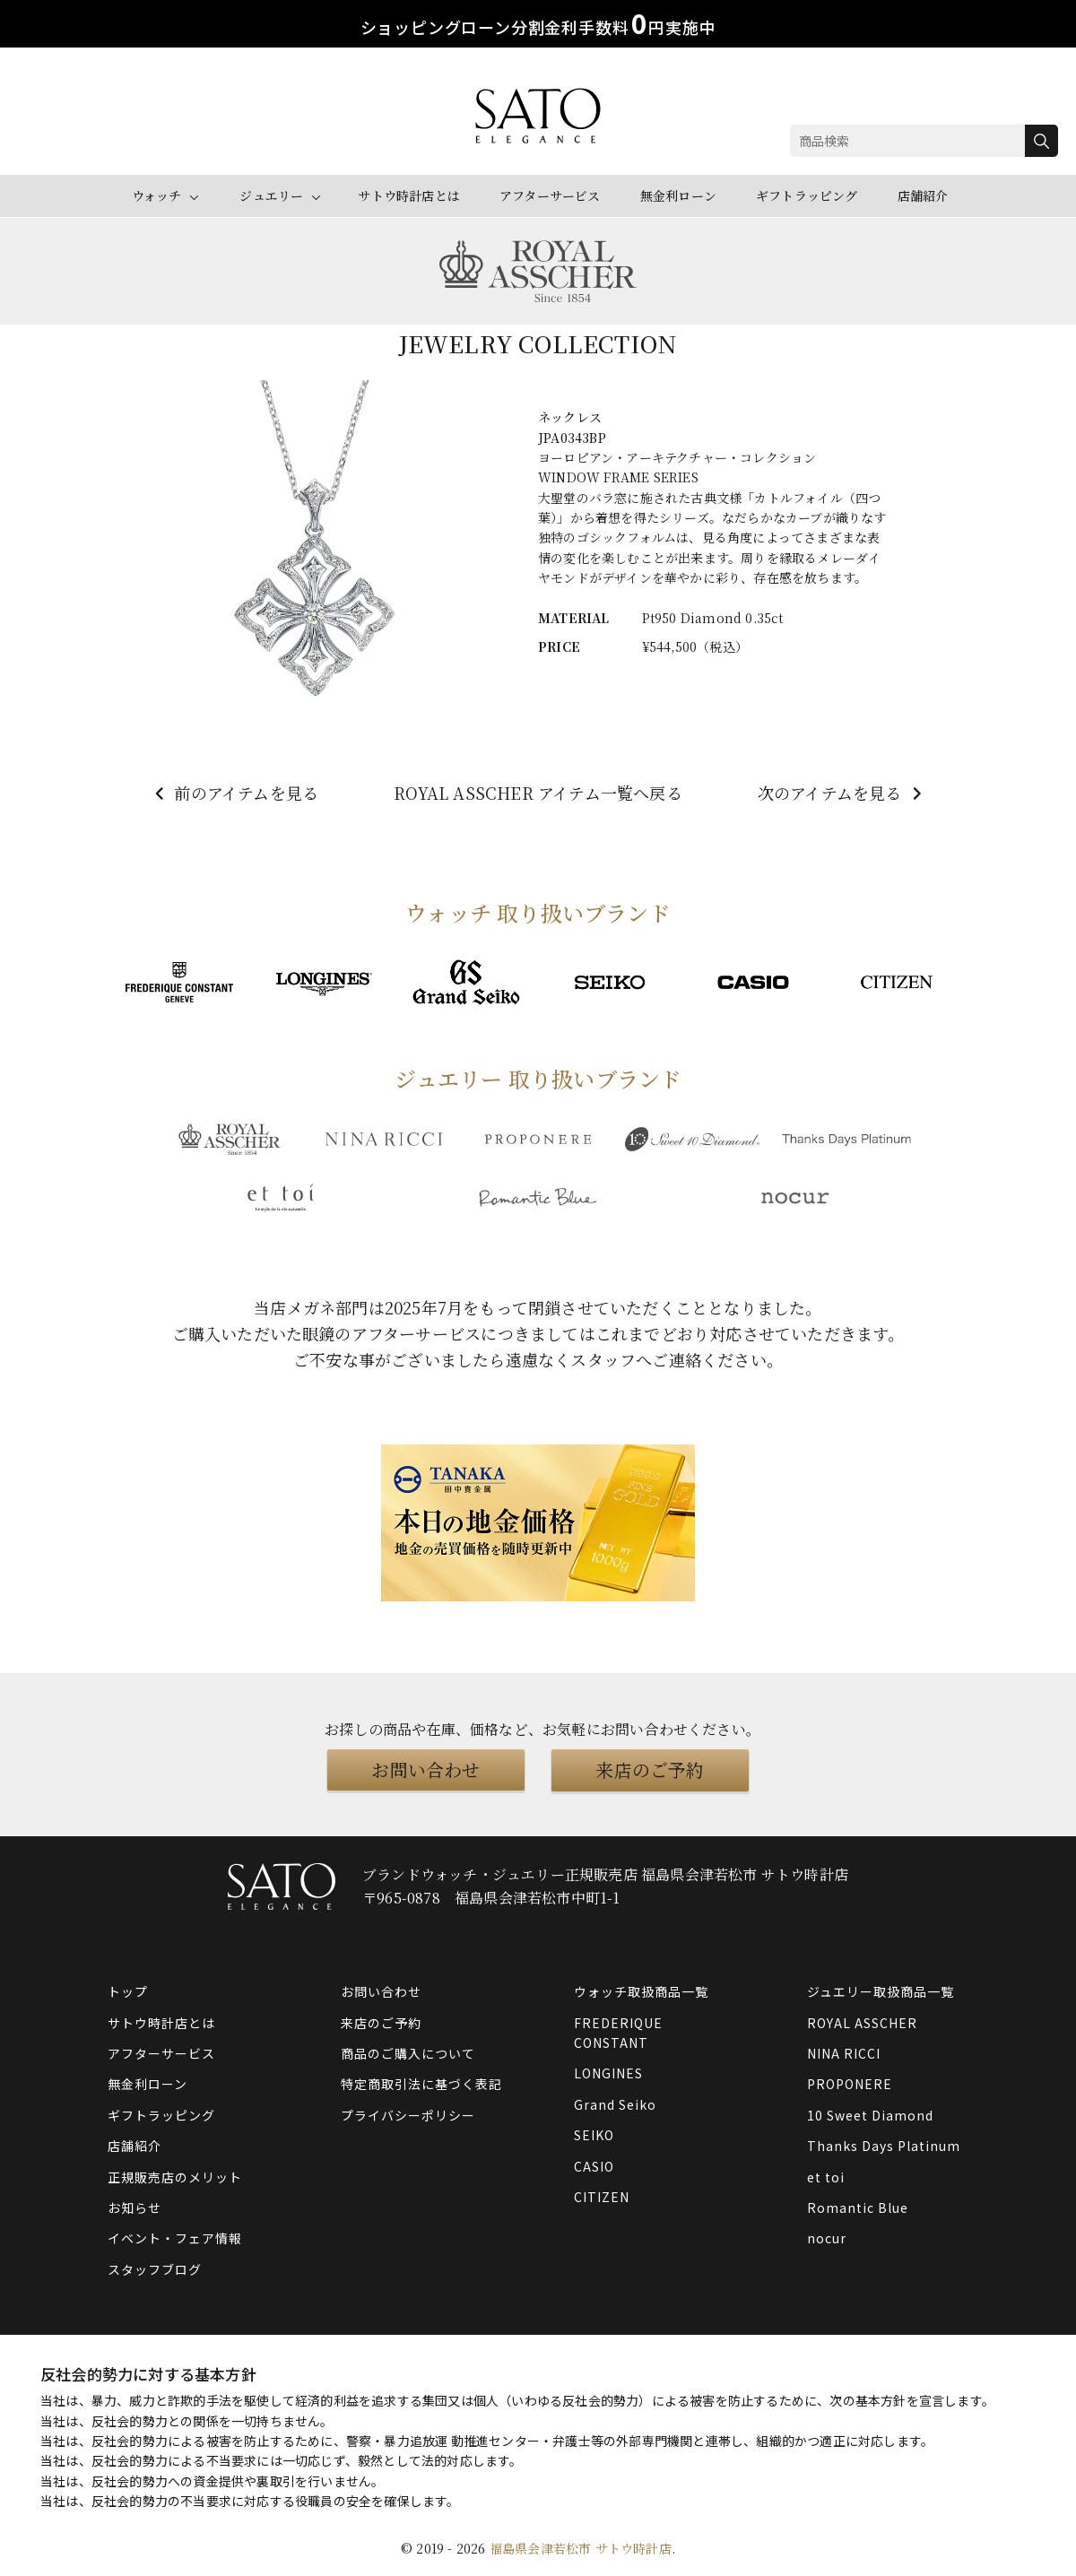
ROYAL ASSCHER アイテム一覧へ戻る (538, 792)
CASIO (594, 2165)
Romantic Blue (857, 2207)
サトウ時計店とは (409, 195)
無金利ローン (678, 195)
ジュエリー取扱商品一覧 (880, 1991)
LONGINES (608, 2073)
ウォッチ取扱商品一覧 (641, 1991)
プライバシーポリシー (408, 2114)
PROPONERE (849, 2084)
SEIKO (594, 2135)
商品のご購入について (408, 2053)
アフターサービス (550, 195)
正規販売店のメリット (175, 2176)
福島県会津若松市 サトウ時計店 (581, 2547)
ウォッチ (157, 195)
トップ (128, 1991)
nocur (826, 2238)
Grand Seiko (615, 2103)
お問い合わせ (425, 1769)
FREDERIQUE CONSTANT (618, 2032)
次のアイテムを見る (842, 792)
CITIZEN (601, 2197)
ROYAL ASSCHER (862, 2022)
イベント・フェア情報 (175, 2238)
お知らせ (134, 2207)
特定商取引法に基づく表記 (421, 2084)
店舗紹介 (923, 195)
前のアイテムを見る (234, 792)
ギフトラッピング (807, 195)
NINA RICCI (844, 2053)
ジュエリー (271, 195)
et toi (826, 2176)
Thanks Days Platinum (883, 2146)
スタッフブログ (155, 2268)
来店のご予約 (649, 1769)
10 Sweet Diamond (870, 2114)
